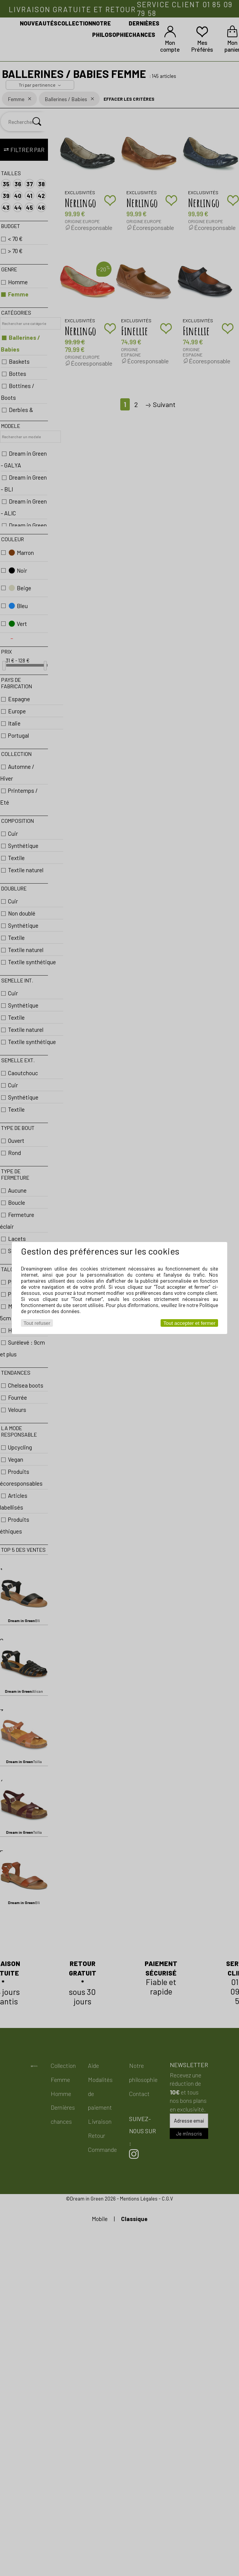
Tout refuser (37, 1323)
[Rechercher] (37, 121)
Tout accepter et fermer (189, 1323)
